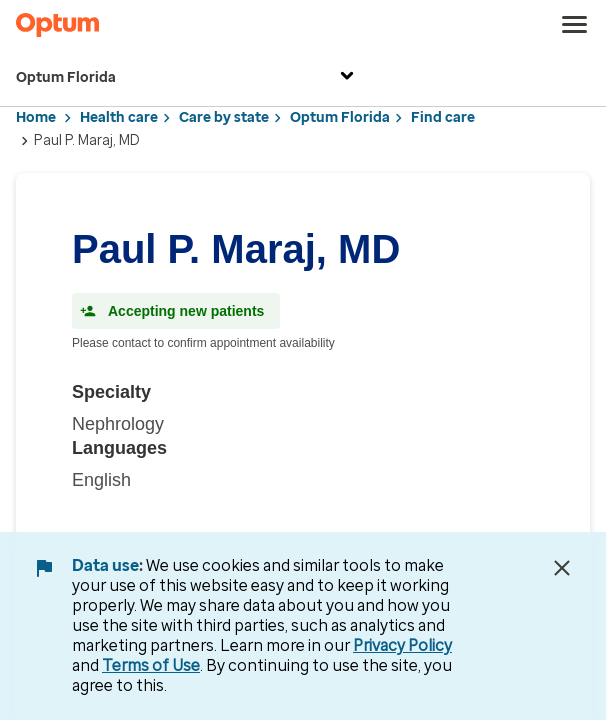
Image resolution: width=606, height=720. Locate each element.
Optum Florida (187, 78)
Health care (119, 117)
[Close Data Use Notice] (562, 568)
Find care (443, 117)
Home (36, 117)
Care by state (224, 117)
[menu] (575, 25)
